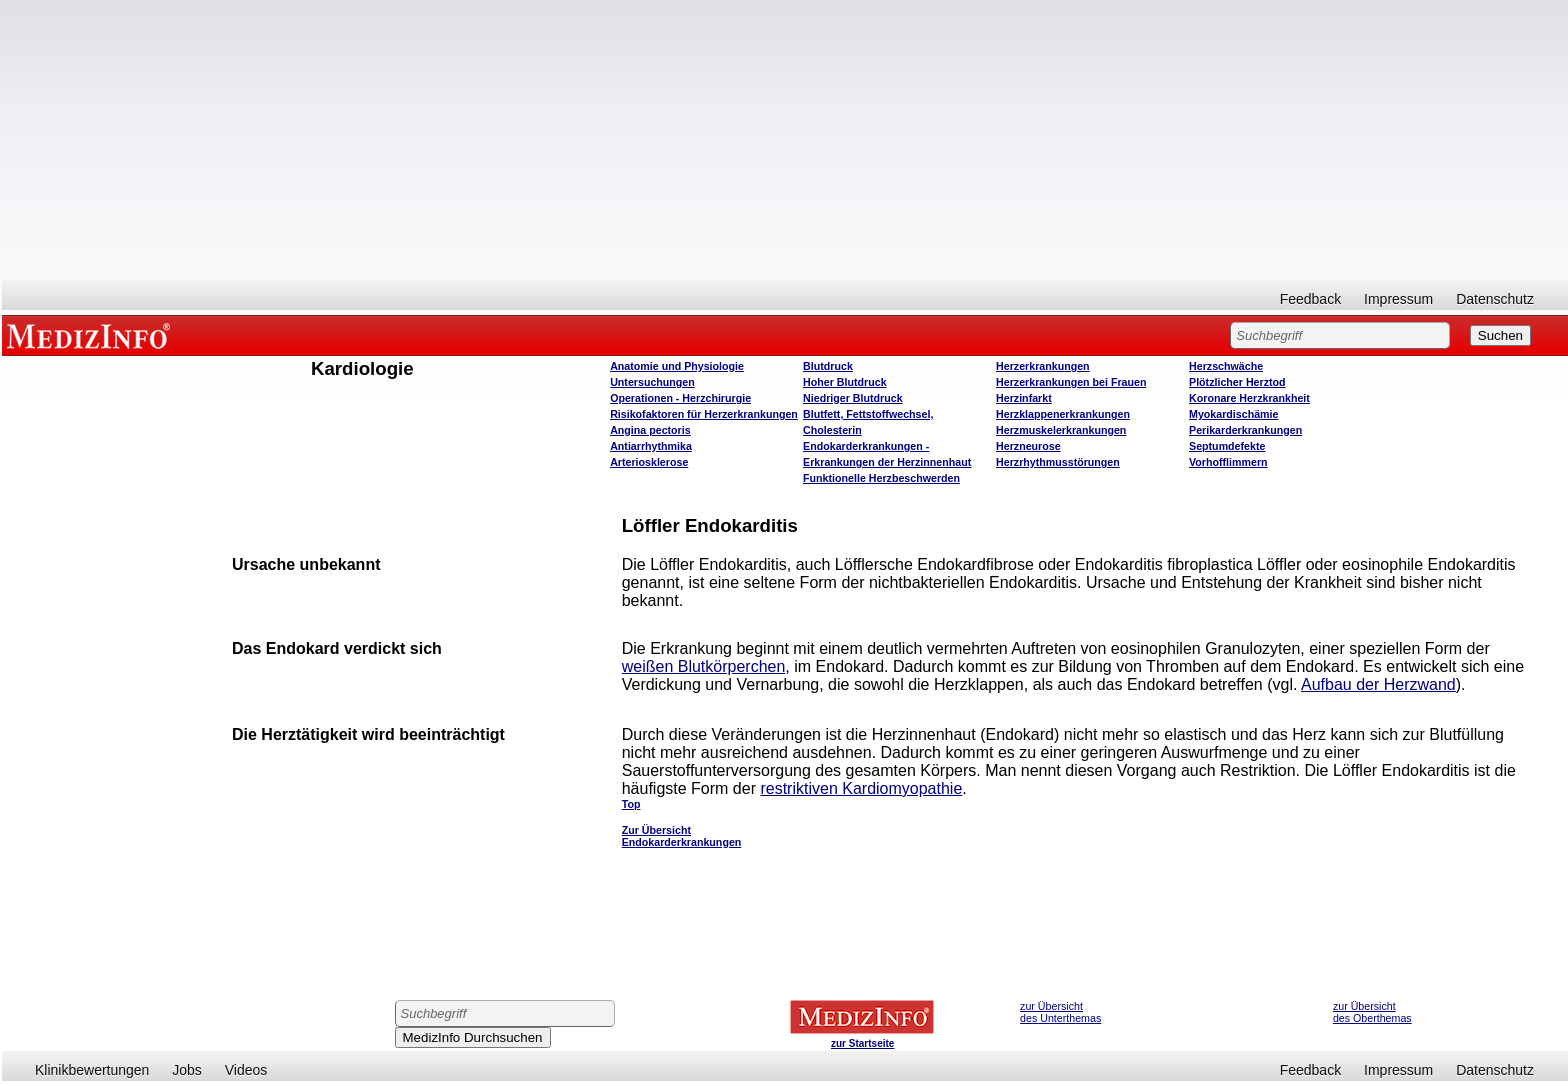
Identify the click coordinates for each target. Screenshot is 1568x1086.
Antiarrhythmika (651, 446)
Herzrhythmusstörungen (1058, 462)
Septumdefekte (1227, 446)
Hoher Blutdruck (844, 382)
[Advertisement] (785, 140)
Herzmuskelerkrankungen (1061, 430)
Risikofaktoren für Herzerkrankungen (704, 414)
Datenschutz (1495, 299)
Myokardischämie (1233, 414)
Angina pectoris (650, 430)
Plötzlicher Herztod (1237, 382)
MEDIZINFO (92, 335)
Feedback (1310, 299)
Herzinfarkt (1024, 398)
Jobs (187, 1070)
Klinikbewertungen (92, 1070)
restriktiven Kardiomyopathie (861, 788)
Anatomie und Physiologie (677, 366)
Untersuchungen (652, 382)
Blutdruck (828, 366)
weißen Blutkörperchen (704, 666)
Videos (246, 1070)
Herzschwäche (1226, 366)
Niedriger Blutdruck (852, 398)
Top (631, 804)
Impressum (1398, 299)
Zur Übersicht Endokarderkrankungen (682, 836)
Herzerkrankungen (1043, 366)
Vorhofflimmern (1228, 462)
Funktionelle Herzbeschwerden (881, 478)
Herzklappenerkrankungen (1063, 414)
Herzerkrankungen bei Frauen (1071, 382)
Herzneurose (1028, 446)
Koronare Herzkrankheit (1249, 398)
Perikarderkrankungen (1245, 430)
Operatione (680, 398)
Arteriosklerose (649, 462)
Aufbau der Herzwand (1378, 684)
